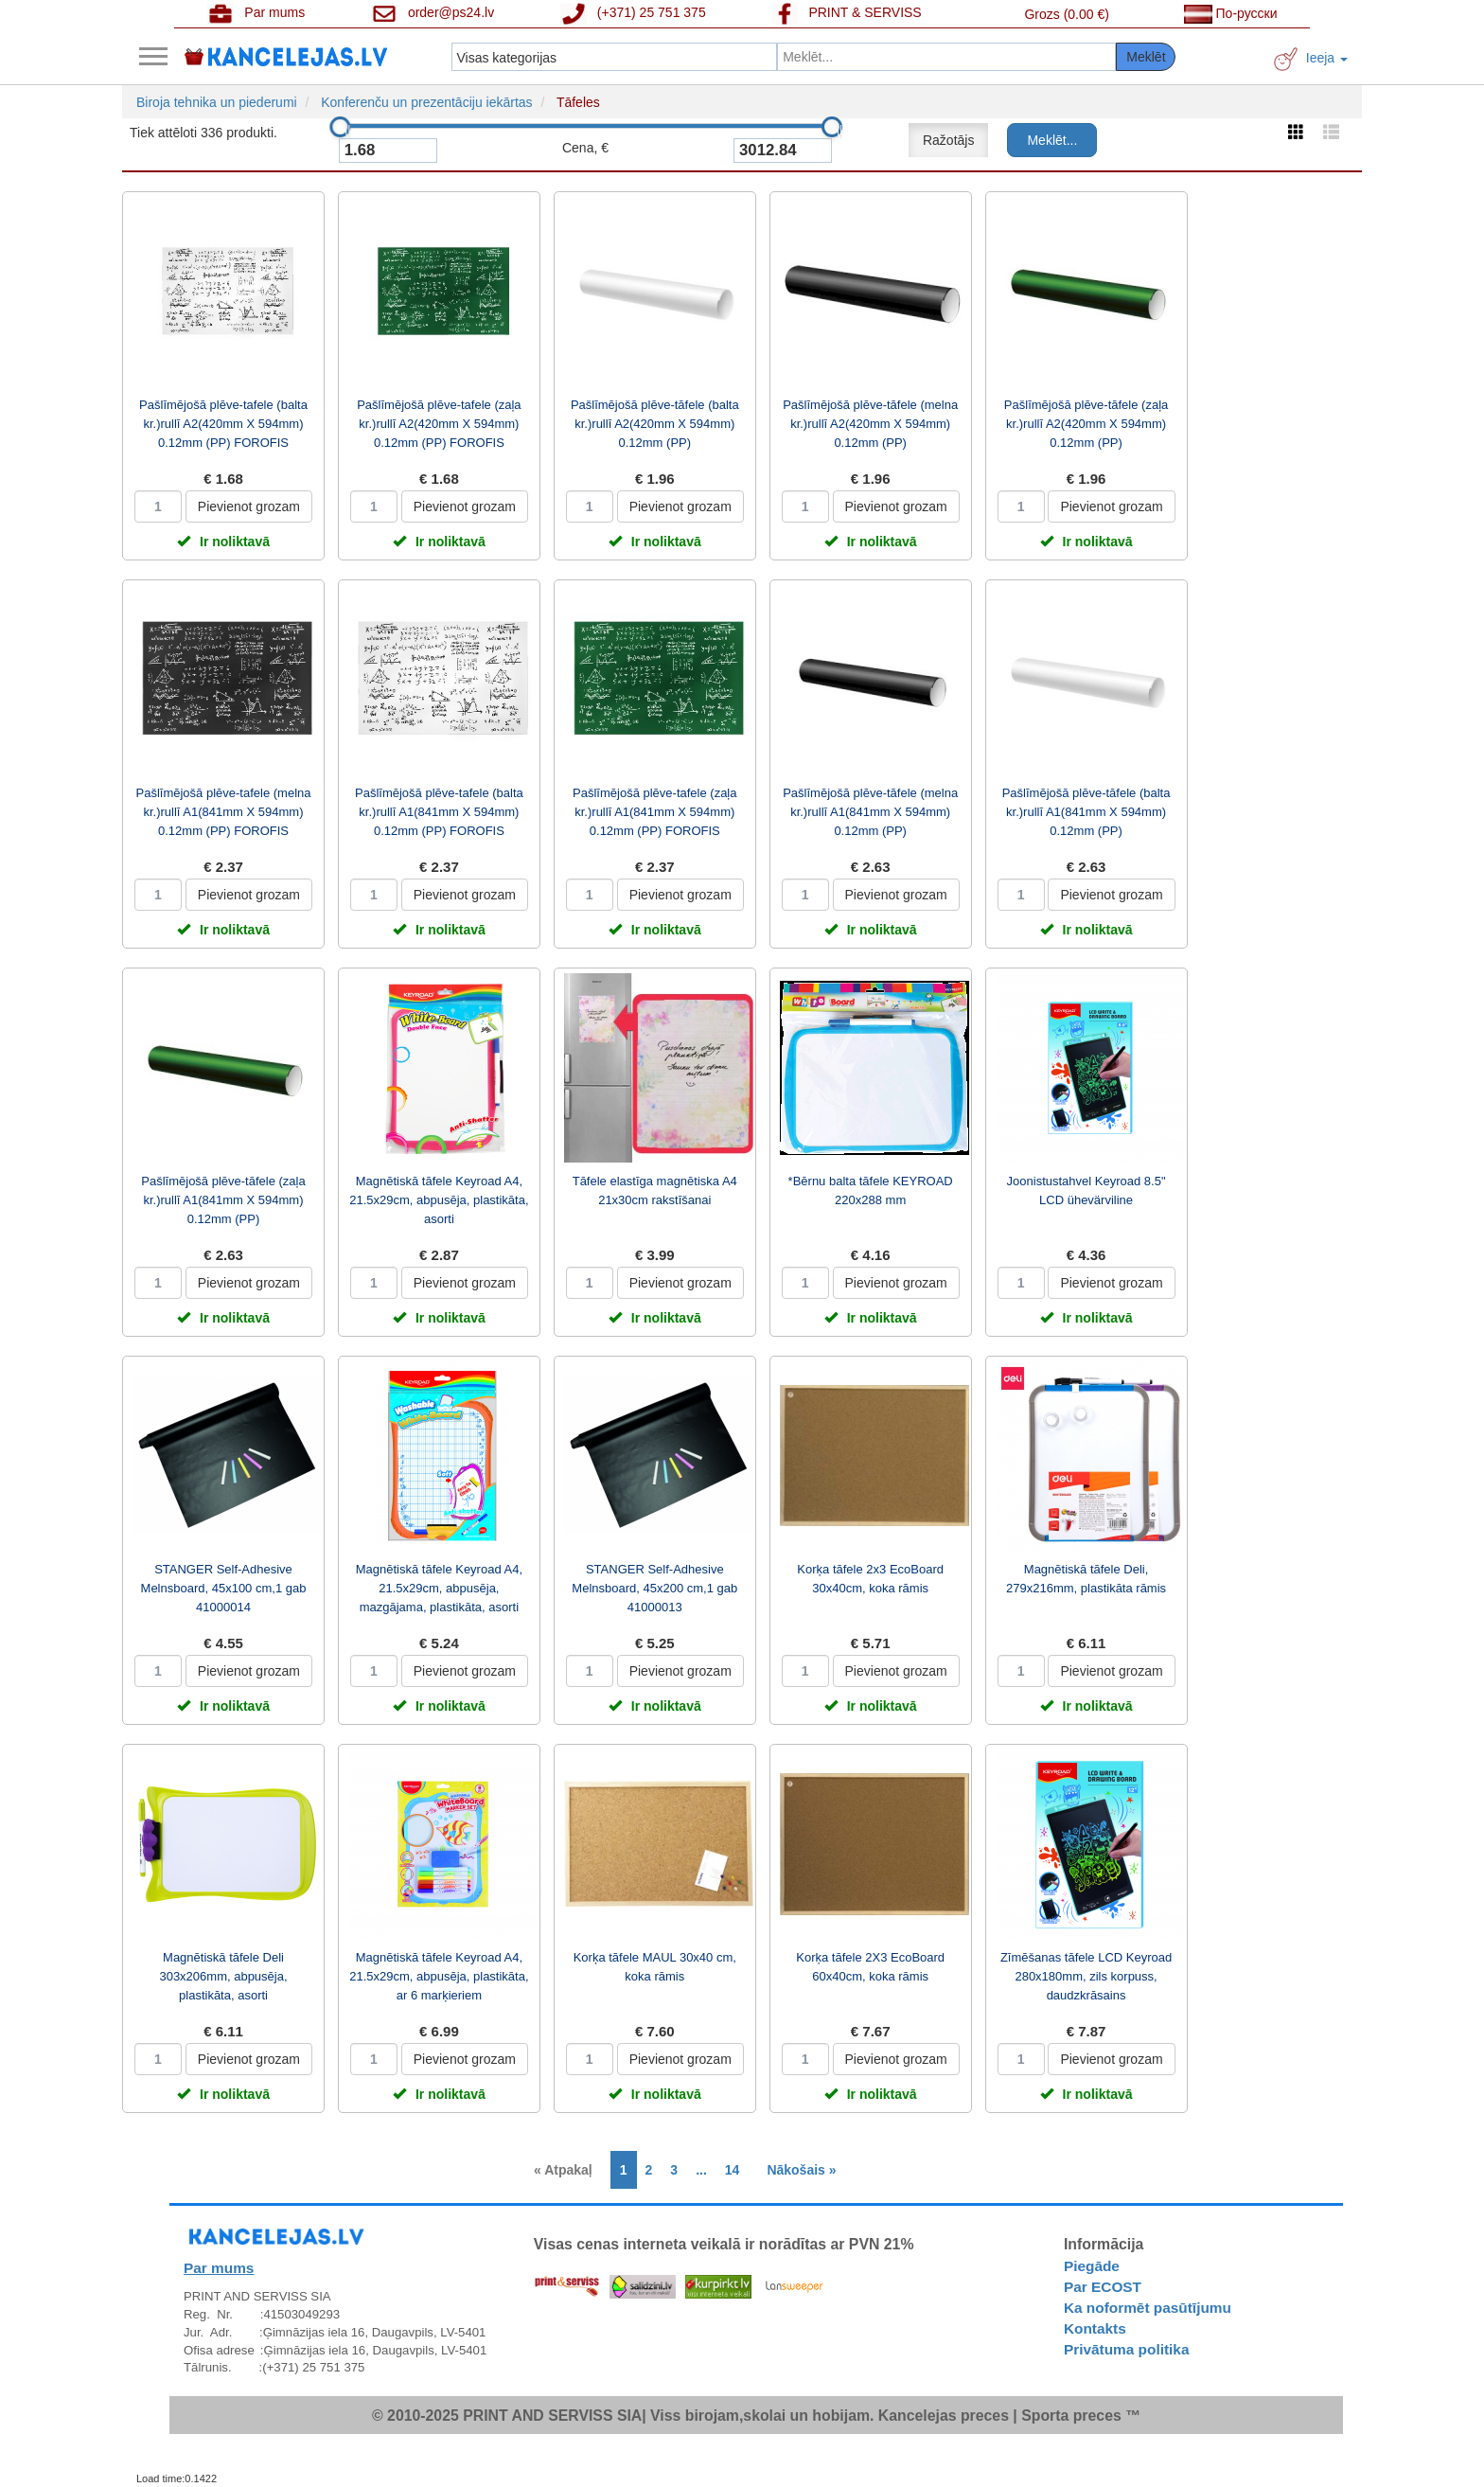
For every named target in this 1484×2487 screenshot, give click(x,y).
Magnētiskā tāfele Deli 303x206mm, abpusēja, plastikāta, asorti (223, 1976)
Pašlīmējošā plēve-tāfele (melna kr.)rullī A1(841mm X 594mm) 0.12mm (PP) (870, 812)
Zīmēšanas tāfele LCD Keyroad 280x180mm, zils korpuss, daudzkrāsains (1086, 1976)
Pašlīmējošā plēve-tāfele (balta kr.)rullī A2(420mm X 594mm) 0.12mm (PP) (655, 424)
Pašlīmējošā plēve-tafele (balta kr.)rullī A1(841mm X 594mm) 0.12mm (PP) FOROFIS (439, 812)
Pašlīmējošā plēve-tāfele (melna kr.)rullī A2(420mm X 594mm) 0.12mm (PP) (870, 424)
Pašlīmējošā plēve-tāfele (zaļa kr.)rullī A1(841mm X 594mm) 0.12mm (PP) (223, 1200)
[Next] (796, 2170)
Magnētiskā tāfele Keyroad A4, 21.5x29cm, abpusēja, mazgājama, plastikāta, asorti (439, 1588)
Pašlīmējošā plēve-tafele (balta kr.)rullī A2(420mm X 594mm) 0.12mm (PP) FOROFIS (223, 424)
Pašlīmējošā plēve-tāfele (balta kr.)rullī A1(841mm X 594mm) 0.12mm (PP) (1086, 812)
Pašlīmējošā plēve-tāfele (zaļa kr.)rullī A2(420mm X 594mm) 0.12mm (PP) (1086, 424)
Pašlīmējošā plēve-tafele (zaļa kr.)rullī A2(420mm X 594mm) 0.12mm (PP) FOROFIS (439, 424)
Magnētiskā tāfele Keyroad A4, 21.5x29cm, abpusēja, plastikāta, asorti (438, 1200)
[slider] (339, 126)
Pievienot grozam (249, 506)
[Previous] (567, 2170)
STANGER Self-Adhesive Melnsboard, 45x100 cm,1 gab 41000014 (224, 1588)
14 (732, 2169)
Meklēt (1145, 56)
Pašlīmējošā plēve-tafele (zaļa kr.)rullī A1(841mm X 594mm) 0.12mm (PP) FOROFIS (654, 812)
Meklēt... (1052, 140)
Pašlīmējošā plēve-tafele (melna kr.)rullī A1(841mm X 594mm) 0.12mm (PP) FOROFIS (223, 812)
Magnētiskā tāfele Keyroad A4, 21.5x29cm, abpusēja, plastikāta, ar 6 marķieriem (438, 1976)
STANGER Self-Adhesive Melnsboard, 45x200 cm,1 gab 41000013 (654, 1588)
